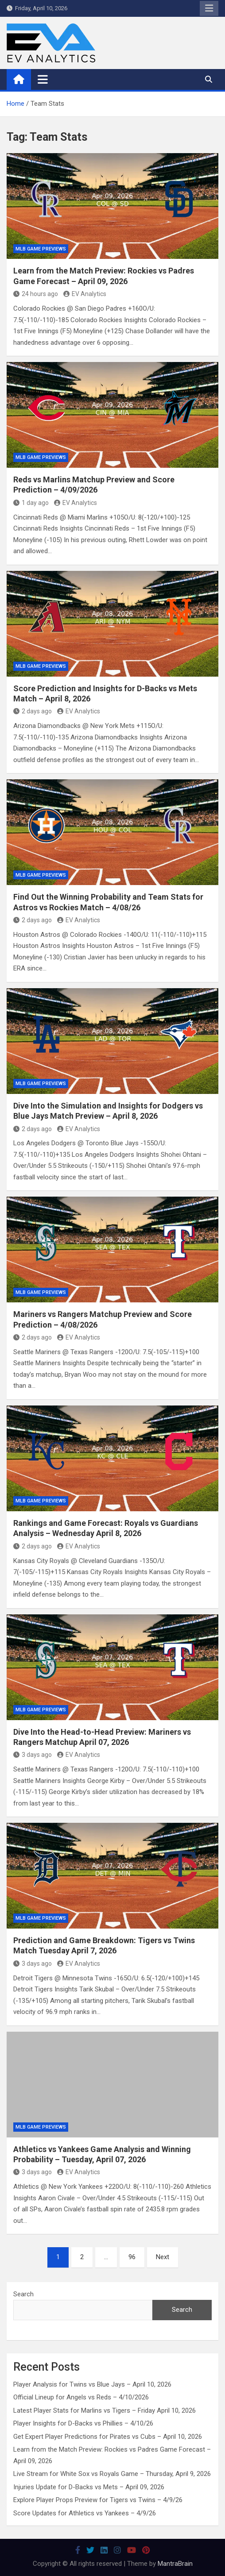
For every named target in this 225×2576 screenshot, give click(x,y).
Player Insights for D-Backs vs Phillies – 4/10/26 (83, 2423)
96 (132, 2257)
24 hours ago (35, 293)
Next (162, 2257)
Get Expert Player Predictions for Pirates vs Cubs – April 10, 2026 (107, 2437)
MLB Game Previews (41, 249)
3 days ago (32, 1754)
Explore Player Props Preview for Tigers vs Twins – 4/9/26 (97, 2500)
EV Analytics (84, 293)
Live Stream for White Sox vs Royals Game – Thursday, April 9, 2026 (112, 2474)
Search (23, 2294)
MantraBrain (175, 2564)
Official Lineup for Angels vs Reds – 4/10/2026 (81, 2397)
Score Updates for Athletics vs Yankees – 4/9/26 (84, 2513)
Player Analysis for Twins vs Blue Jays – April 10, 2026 (92, 2384)
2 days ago (32, 711)
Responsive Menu (209, 8)
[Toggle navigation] (42, 79)
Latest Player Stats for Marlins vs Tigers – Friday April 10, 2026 (104, 2410)
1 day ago (31, 502)
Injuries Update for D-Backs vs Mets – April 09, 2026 (88, 2487)
